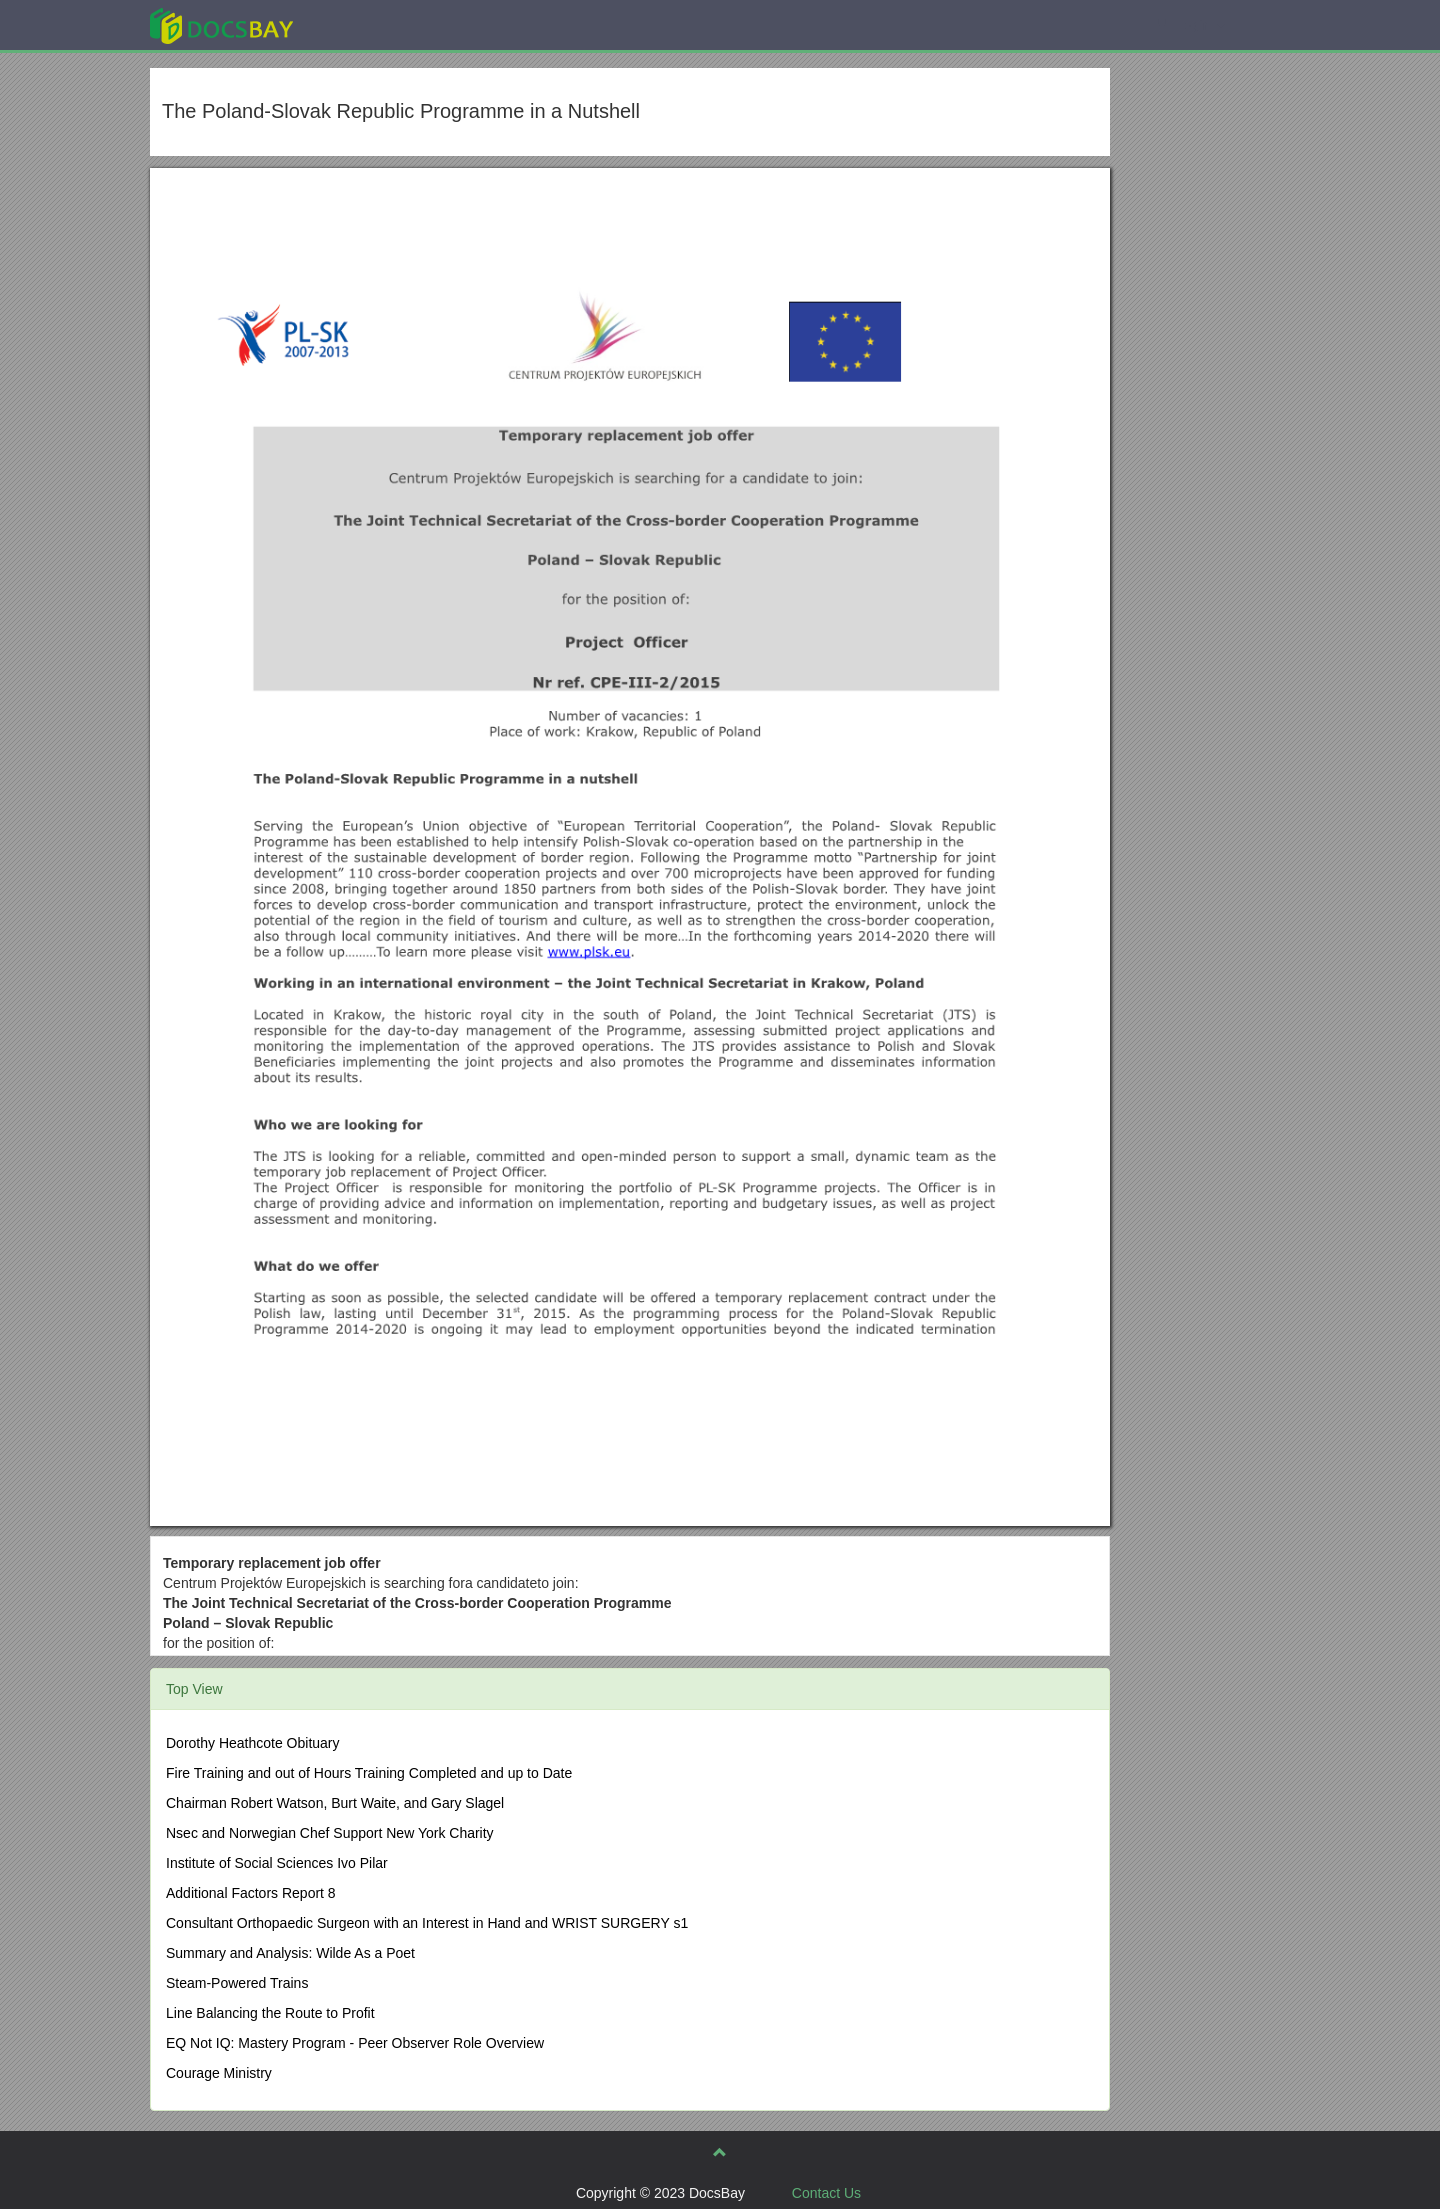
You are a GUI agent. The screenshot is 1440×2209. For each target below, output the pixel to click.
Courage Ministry (219, 2073)
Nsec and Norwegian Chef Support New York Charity (330, 1833)
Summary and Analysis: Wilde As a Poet (290, 1953)
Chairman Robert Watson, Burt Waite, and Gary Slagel (335, 1803)
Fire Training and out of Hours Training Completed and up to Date (369, 1773)
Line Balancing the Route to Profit (270, 2013)
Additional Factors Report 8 (251, 1893)
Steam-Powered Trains (237, 1983)
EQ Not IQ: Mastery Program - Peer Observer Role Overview (355, 2043)
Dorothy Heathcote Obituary (253, 1743)
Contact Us (826, 2193)
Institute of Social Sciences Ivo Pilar (277, 1863)
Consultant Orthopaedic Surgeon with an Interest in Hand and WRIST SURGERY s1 (427, 1923)
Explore (371, 24)
